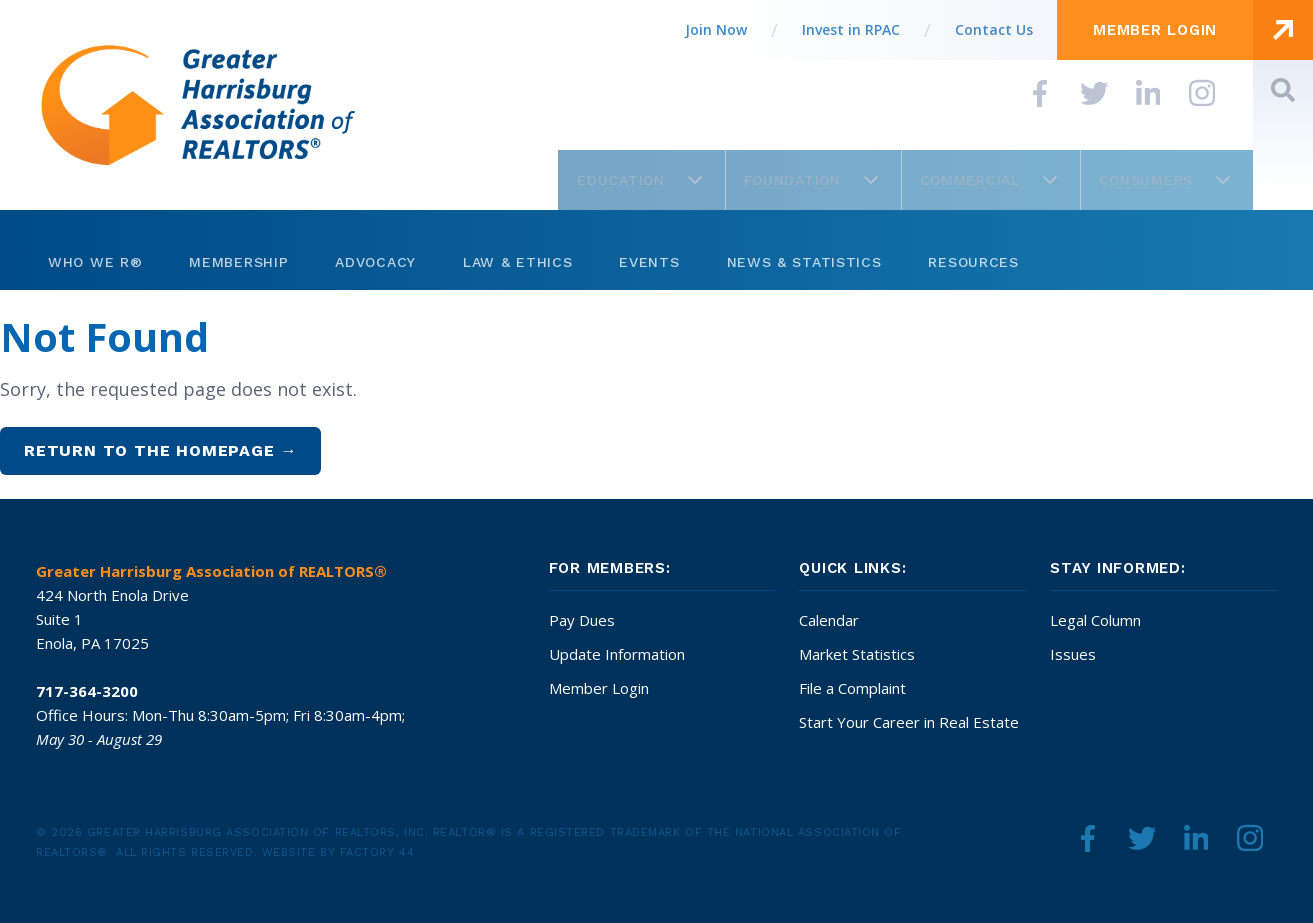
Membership (238, 262)
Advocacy (375, 262)
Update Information (617, 654)
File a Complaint (852, 688)
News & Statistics (804, 262)
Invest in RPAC (851, 29)
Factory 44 (377, 852)
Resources (973, 262)
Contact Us (994, 29)
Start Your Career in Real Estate (909, 722)
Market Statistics (857, 654)
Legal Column (1095, 620)
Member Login (599, 688)
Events (649, 262)
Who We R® (95, 262)
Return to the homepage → (160, 450)
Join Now (716, 29)
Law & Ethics (517, 262)
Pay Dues (582, 620)
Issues (1073, 654)
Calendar (829, 620)
